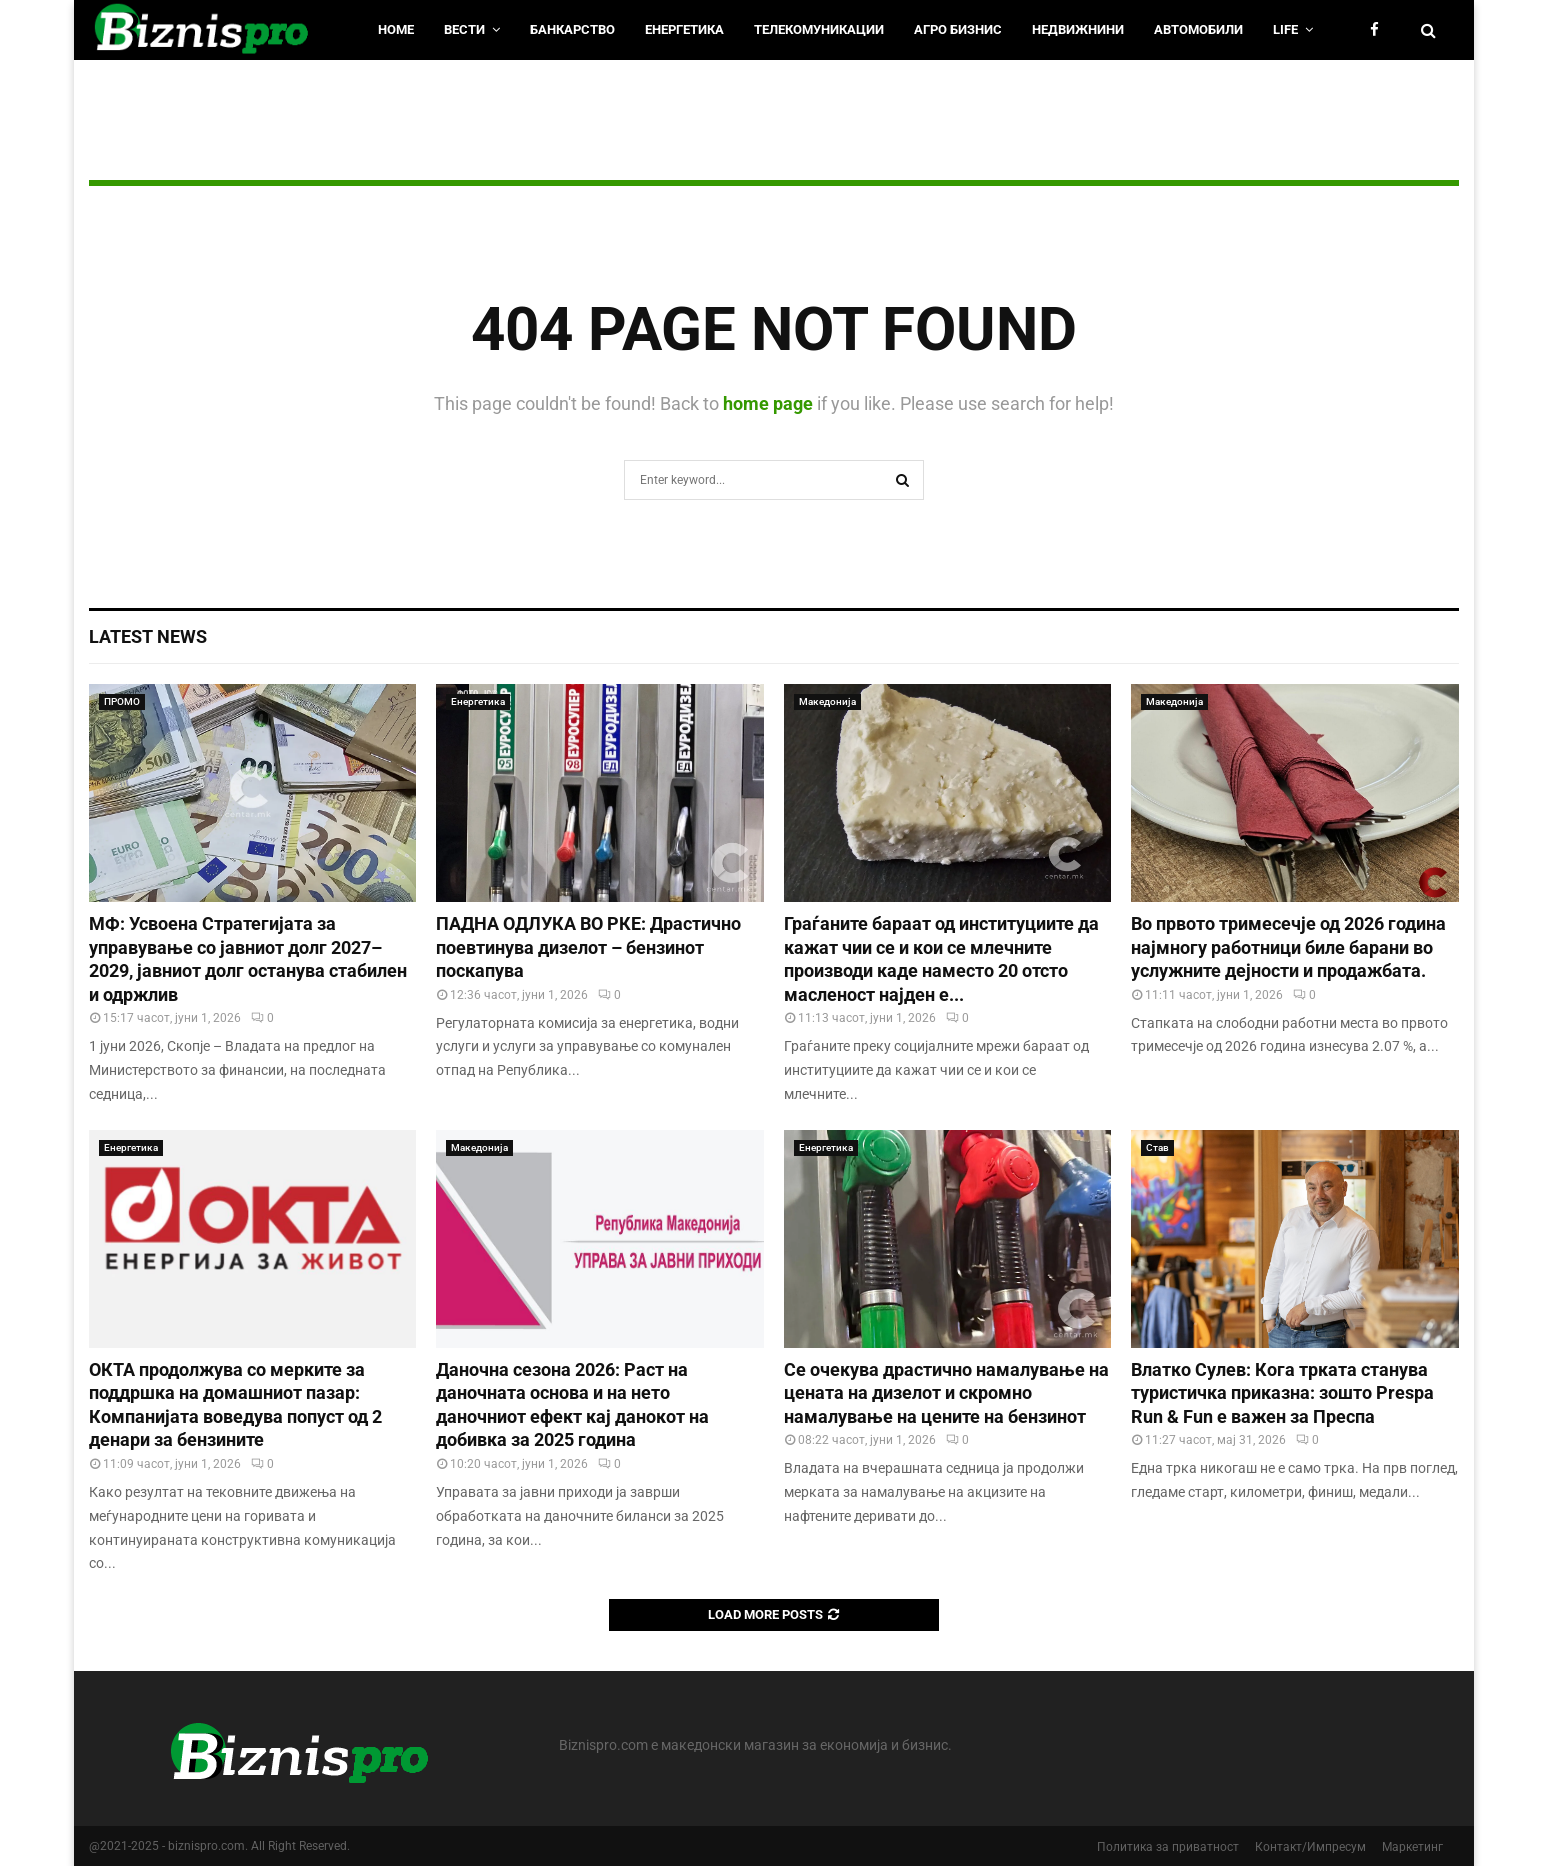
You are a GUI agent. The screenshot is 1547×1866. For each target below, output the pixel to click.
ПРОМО (122, 701)
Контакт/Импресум (1310, 1847)
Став (1157, 1147)
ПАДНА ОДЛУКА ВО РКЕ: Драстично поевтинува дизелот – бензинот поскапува (588, 947)
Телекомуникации (819, 29)
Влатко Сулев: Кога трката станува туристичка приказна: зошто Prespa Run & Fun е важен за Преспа (1282, 1393)
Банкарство (572, 29)
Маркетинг (1412, 1847)
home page (768, 403)
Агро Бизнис (958, 29)
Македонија (827, 701)
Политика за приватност (1168, 1847)
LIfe (1285, 29)
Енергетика (684, 29)
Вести (464, 29)
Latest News (148, 636)
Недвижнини (1078, 29)
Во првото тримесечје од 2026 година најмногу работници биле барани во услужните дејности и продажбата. (1288, 947)
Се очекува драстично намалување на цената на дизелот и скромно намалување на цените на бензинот (946, 1393)
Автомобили (1198, 29)
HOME (396, 29)
